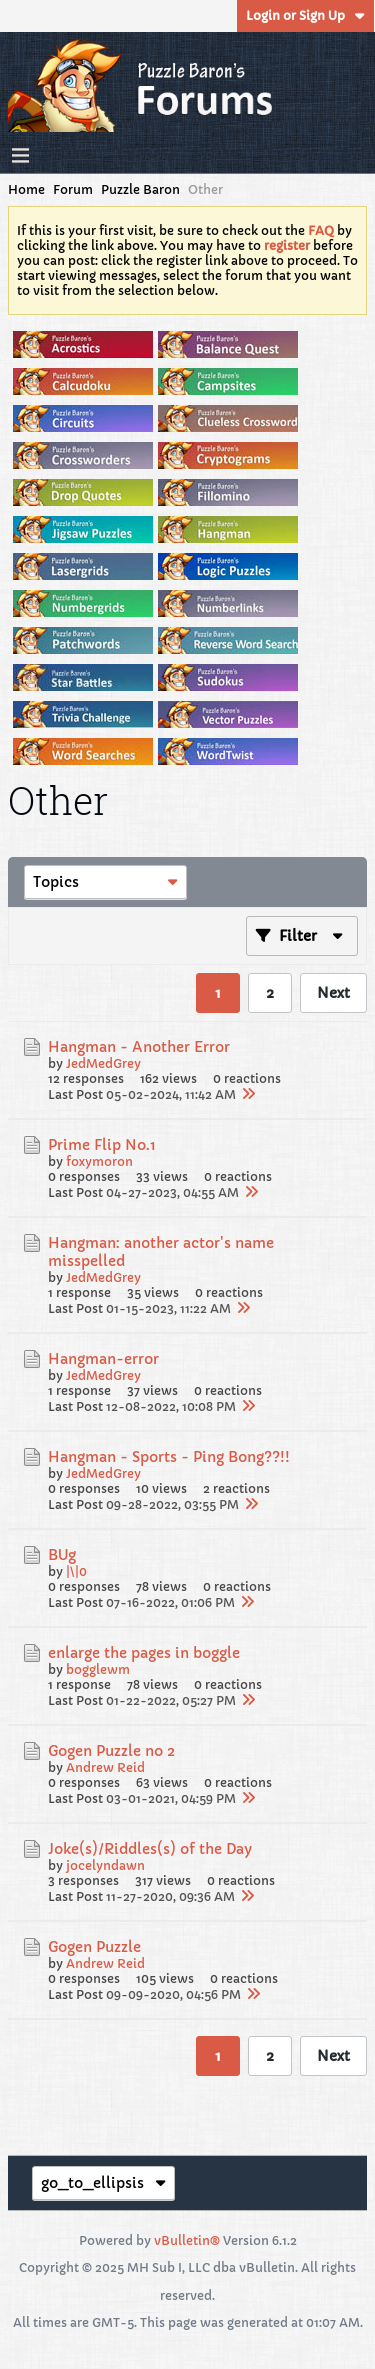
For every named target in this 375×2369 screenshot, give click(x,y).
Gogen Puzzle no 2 (111, 1751)
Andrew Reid (105, 1767)
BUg (62, 1555)
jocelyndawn (105, 1865)
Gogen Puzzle (94, 1947)
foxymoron (99, 1161)
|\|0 (76, 1571)
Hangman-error (103, 1359)
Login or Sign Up (305, 15)
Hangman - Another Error (139, 1047)
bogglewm (98, 1669)
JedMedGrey (103, 1063)
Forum (73, 189)
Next (333, 993)
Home (26, 189)
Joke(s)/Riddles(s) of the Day (150, 1849)
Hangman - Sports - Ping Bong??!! (169, 1457)
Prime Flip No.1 (102, 1145)
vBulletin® (187, 2240)
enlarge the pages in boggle (144, 1653)
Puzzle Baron (140, 189)
